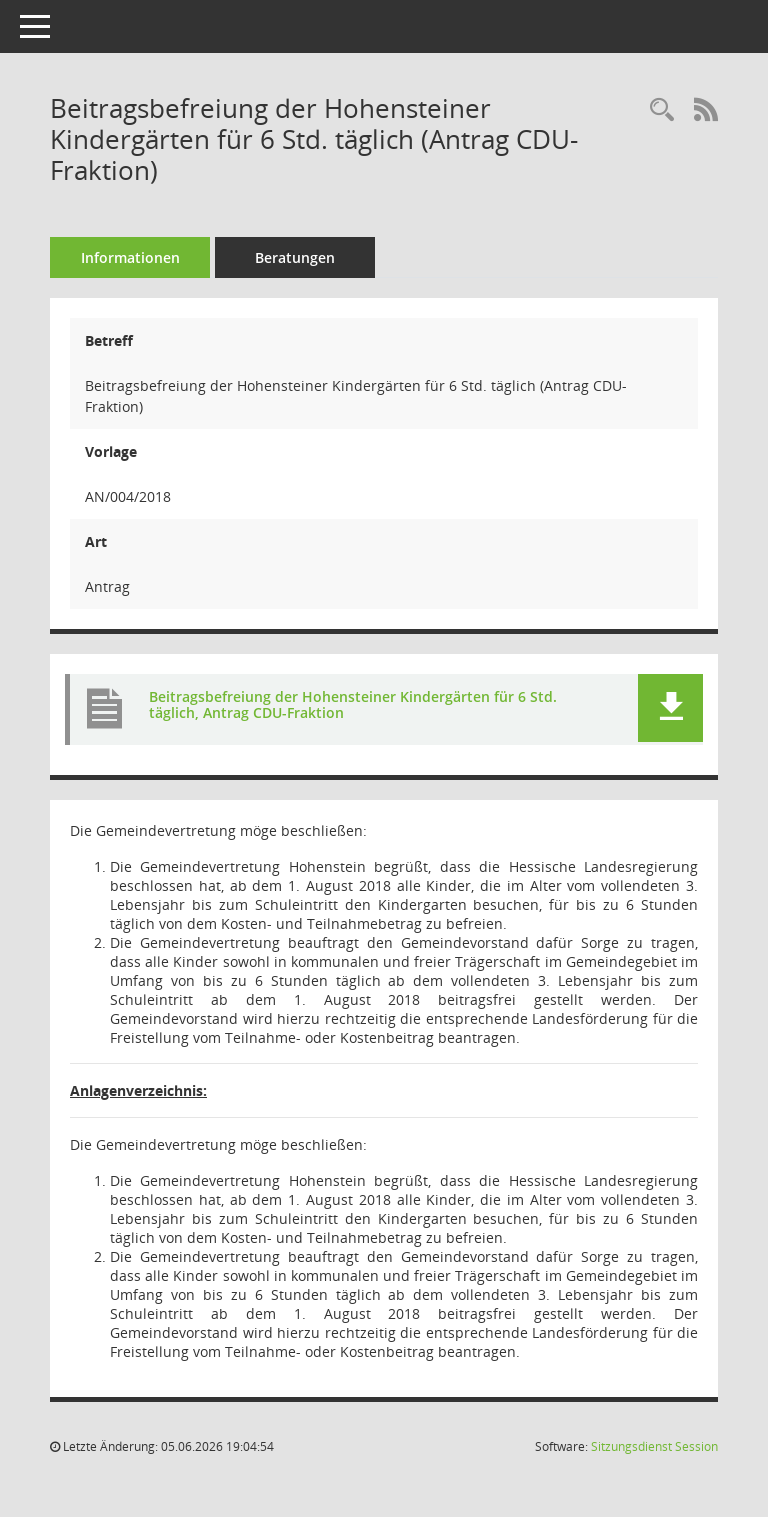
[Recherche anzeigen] (662, 110)
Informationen (130, 257)
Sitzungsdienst (654, 1446)
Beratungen (295, 257)
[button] (670, 708)
